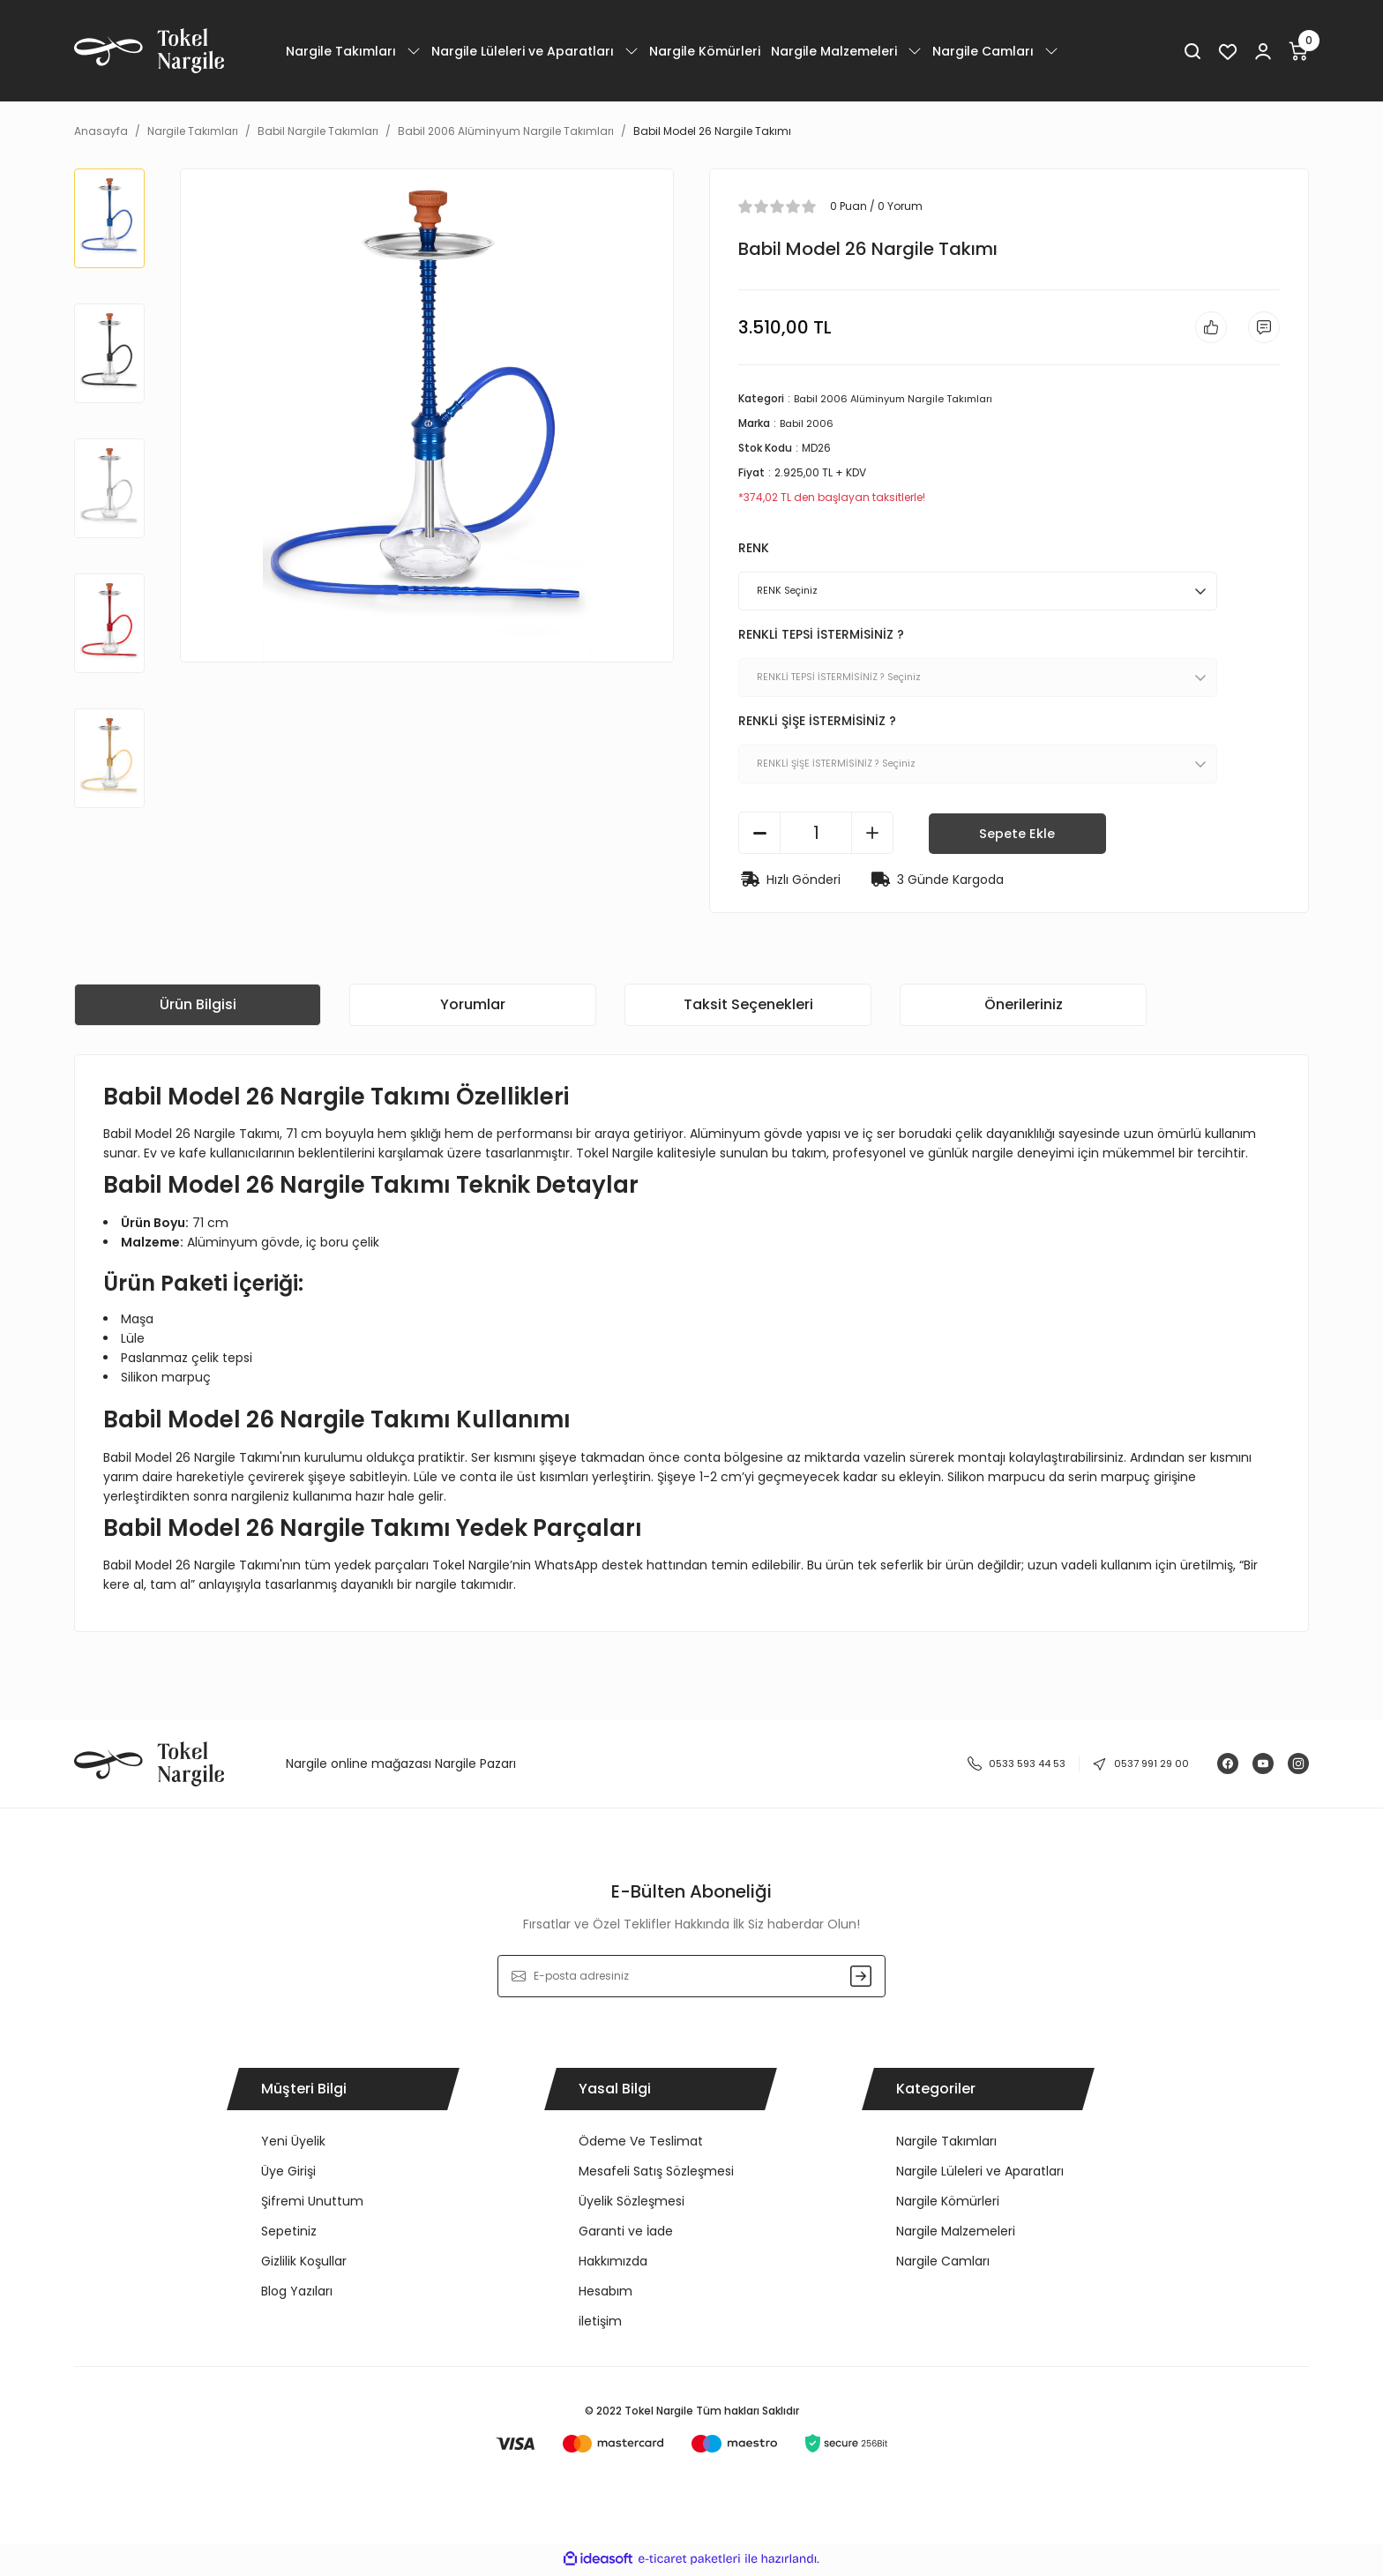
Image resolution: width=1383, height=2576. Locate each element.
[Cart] (1298, 51)
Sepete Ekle (1017, 836)
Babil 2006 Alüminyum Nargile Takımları (902, 401)
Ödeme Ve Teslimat (641, 2144)
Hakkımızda (613, 2264)
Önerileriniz (1023, 1008)
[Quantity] (816, 836)
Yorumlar (472, 1008)
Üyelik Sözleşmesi (631, 2204)
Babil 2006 (808, 426)
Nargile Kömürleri (947, 2204)
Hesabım (605, 2294)
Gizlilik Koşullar (304, 2264)
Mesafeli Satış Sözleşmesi (656, 2174)
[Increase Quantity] (872, 836)
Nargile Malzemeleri (955, 2234)
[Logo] (149, 50)
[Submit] (861, 1979)
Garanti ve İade (626, 2234)
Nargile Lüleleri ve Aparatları (980, 2174)
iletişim (600, 2324)
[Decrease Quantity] (759, 836)
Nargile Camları (943, 2264)
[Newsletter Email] (691, 1979)
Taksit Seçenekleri (748, 1008)
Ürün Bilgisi (198, 1008)
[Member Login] (1263, 51)
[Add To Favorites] (1205, 329)
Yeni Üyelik (293, 2144)
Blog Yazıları (297, 2294)
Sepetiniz (289, 2234)
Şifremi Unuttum (312, 2204)
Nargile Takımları (946, 2144)
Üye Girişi (288, 2174)
